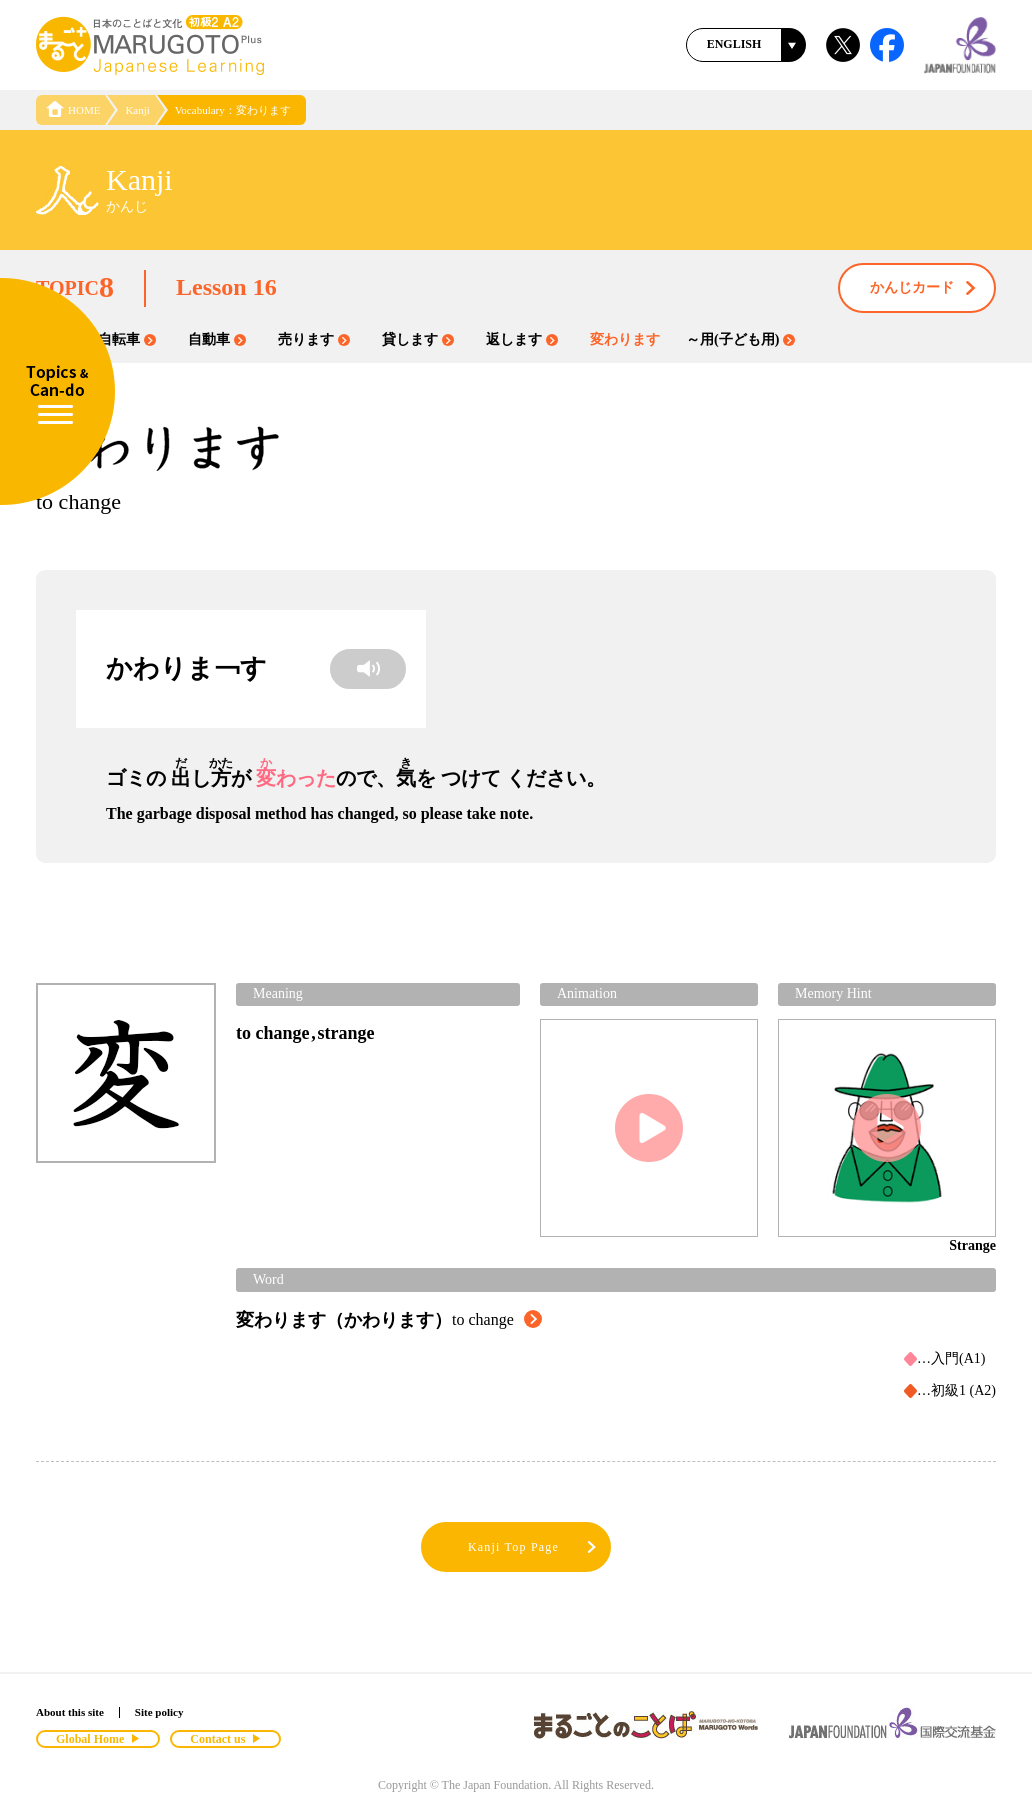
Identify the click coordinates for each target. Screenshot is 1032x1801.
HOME (73, 110)
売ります (314, 339)
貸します (418, 339)
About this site (70, 1712)
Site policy (159, 1712)
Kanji (137, 110)
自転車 (127, 339)
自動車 (217, 339)
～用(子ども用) (740, 339)
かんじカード (924, 289)
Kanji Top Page (533, 1547)
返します (522, 339)
